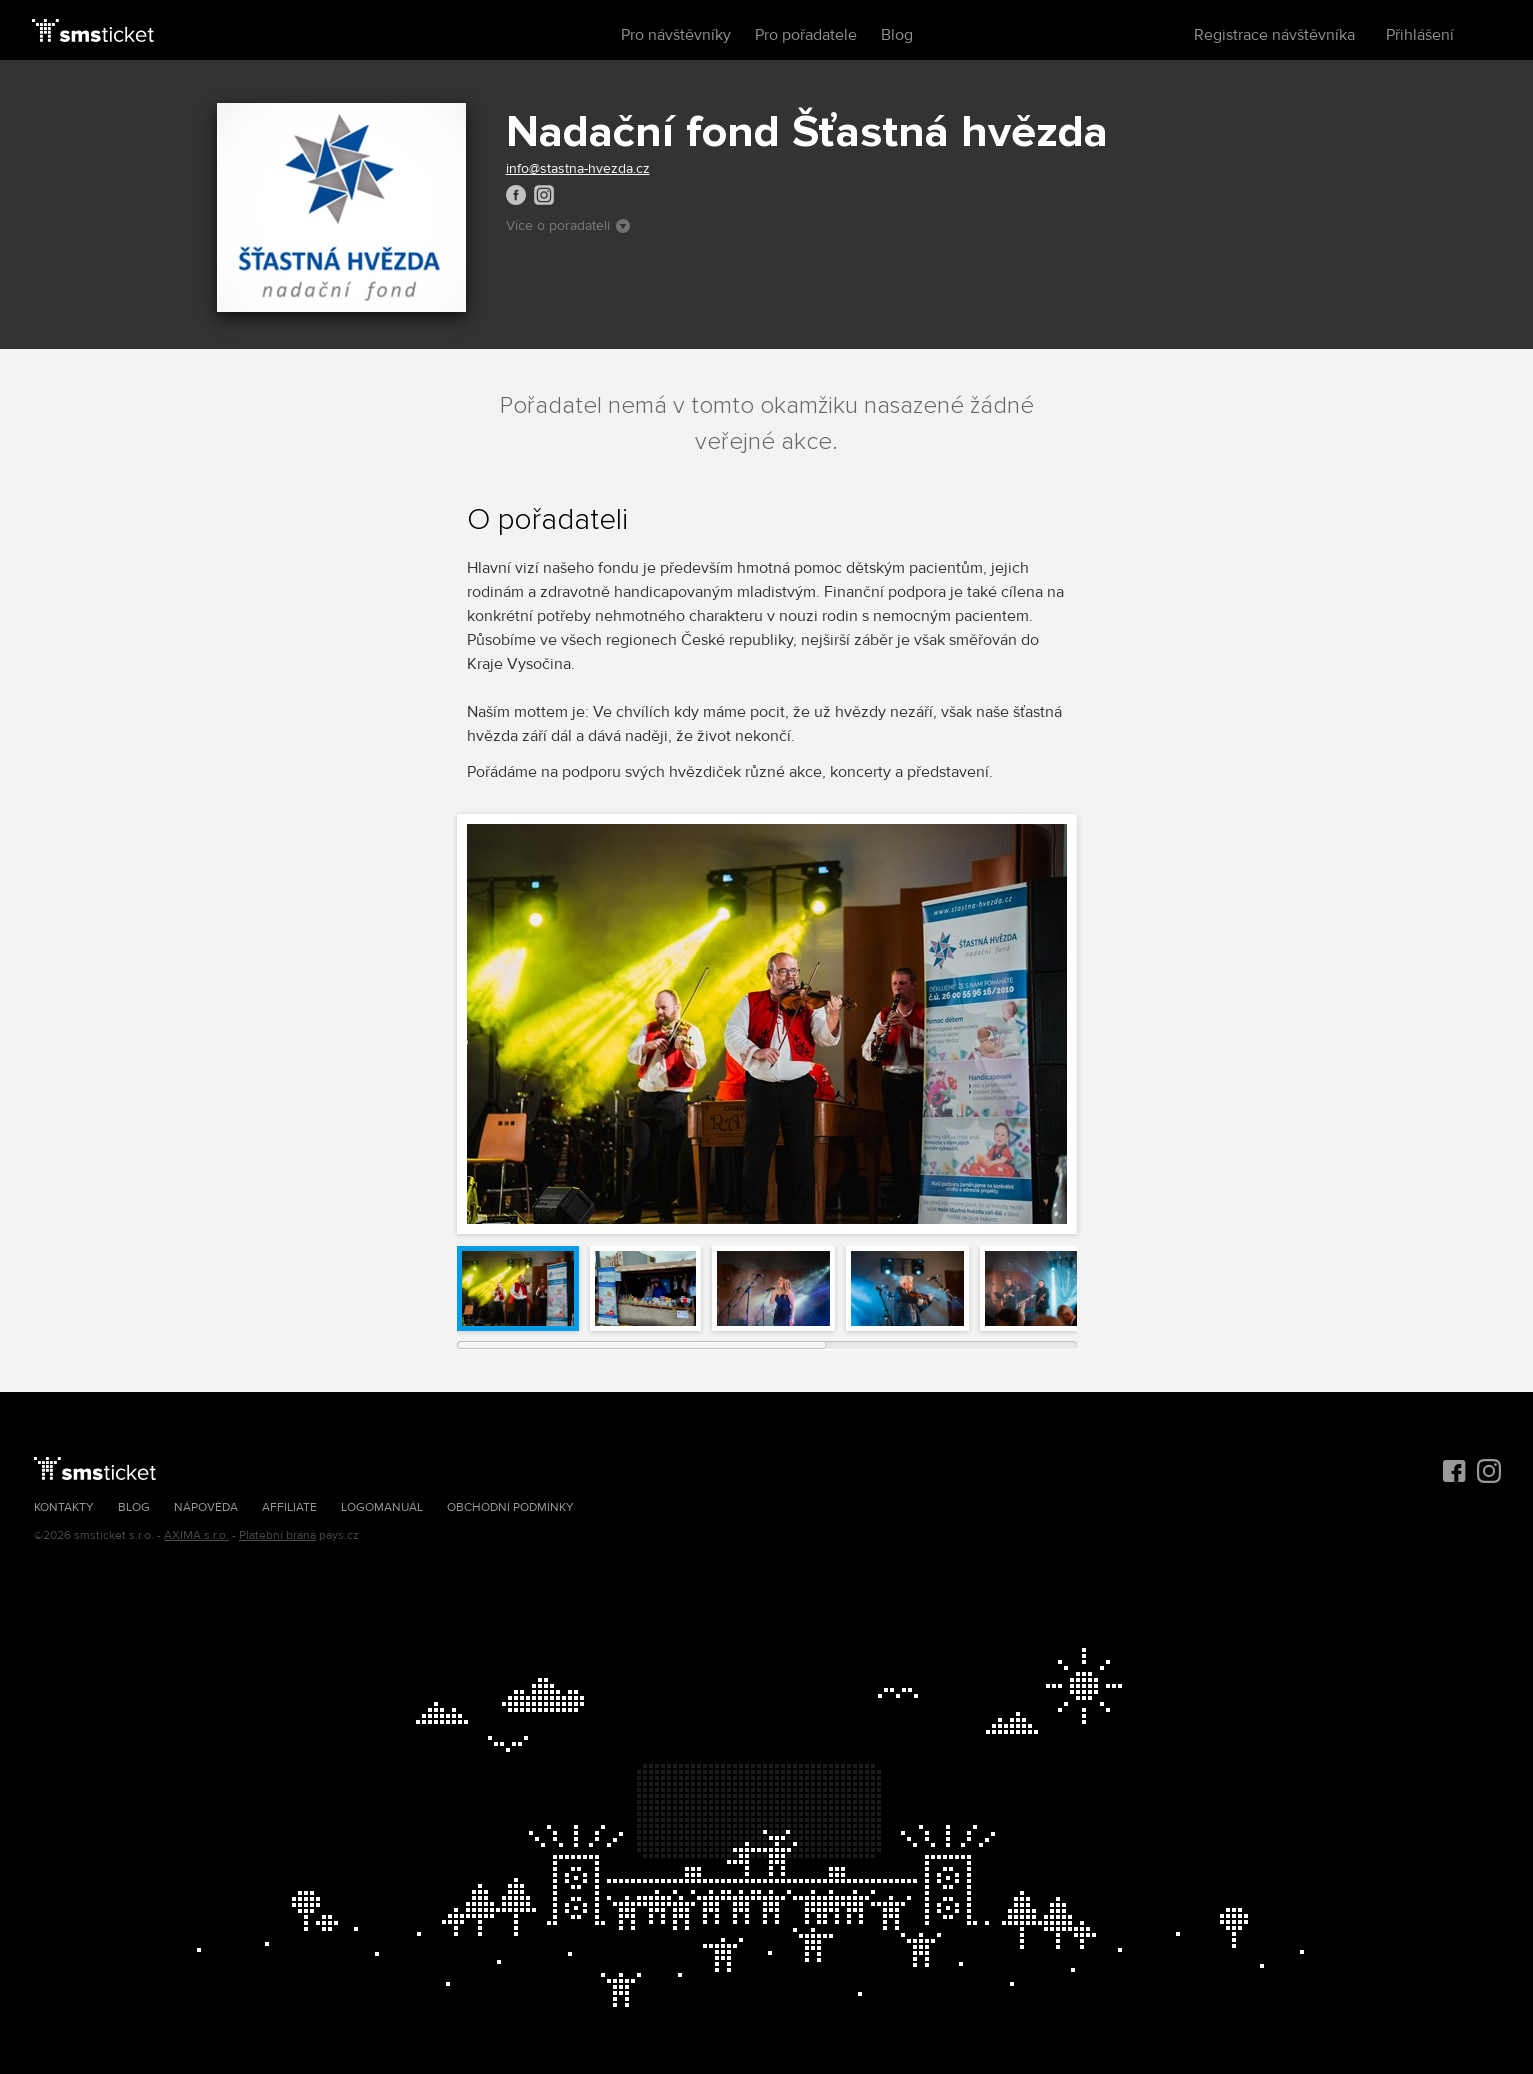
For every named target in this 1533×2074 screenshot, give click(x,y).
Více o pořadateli (568, 225)
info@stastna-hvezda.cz (578, 168)
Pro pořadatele (806, 35)
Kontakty (64, 1507)
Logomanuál (382, 1507)
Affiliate (289, 1507)
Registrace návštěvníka (1274, 35)
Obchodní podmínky (510, 1507)
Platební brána (277, 1535)
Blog (897, 35)
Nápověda (206, 1507)
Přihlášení (1420, 35)
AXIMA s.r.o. (196, 1535)
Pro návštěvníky (676, 35)
